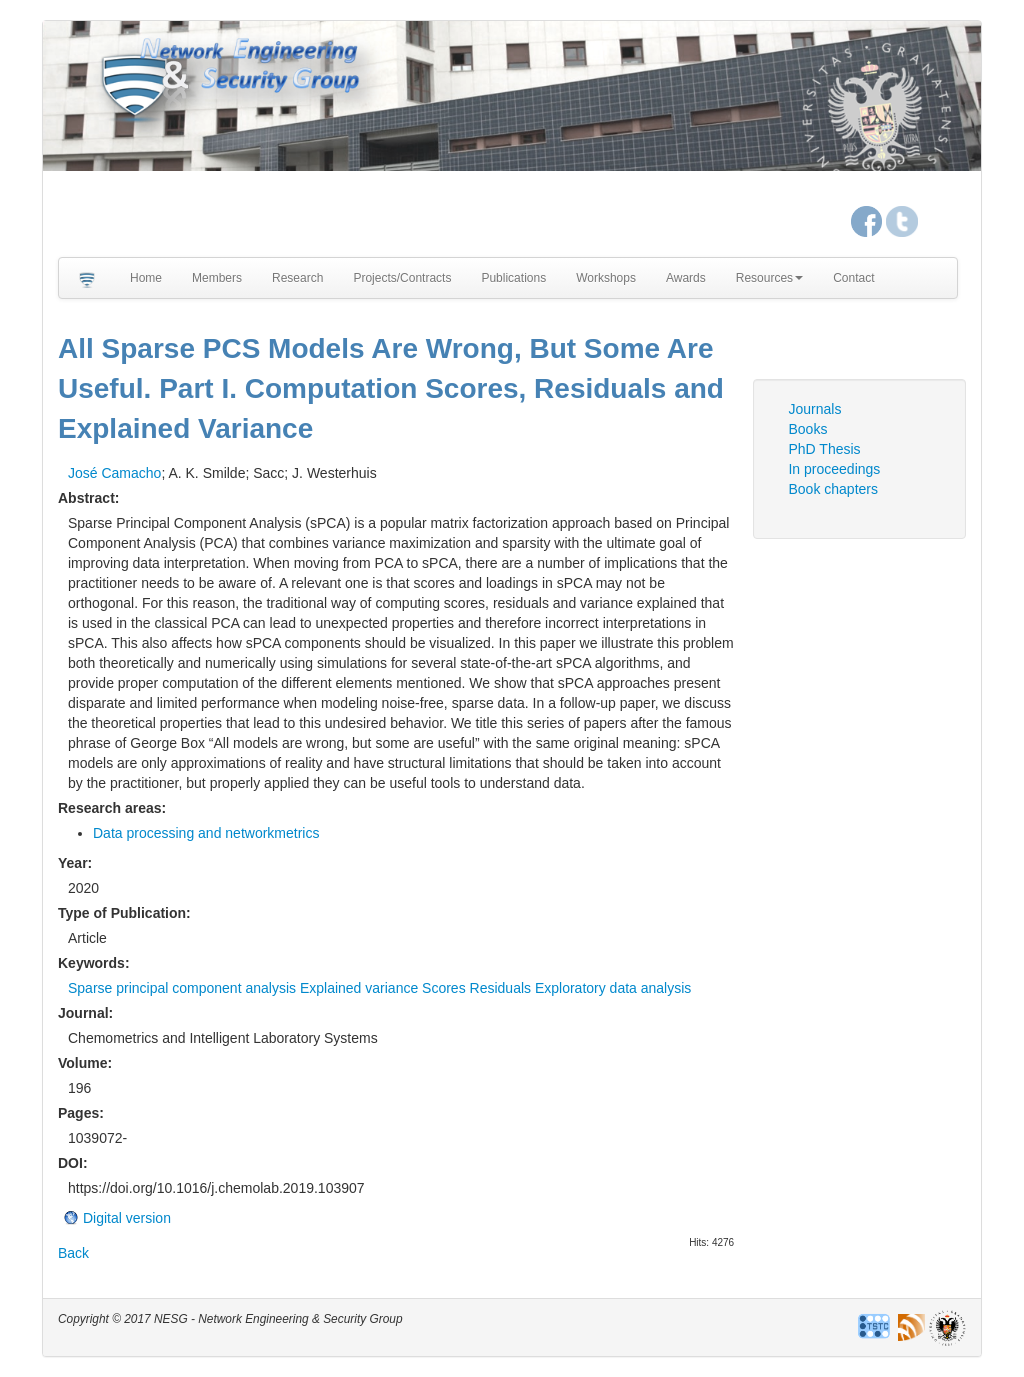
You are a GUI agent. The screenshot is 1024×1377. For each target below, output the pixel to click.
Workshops (606, 278)
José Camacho (114, 473)
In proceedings (834, 469)
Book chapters (833, 489)
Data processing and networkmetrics (206, 833)
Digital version (127, 1218)
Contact (853, 278)
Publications (513, 278)
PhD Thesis (824, 449)
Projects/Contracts (402, 278)
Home (146, 278)
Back (73, 1253)
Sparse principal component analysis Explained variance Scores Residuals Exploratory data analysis (379, 988)
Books (807, 429)
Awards (686, 278)
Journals (814, 409)
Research (297, 278)
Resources (769, 278)
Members (217, 278)
